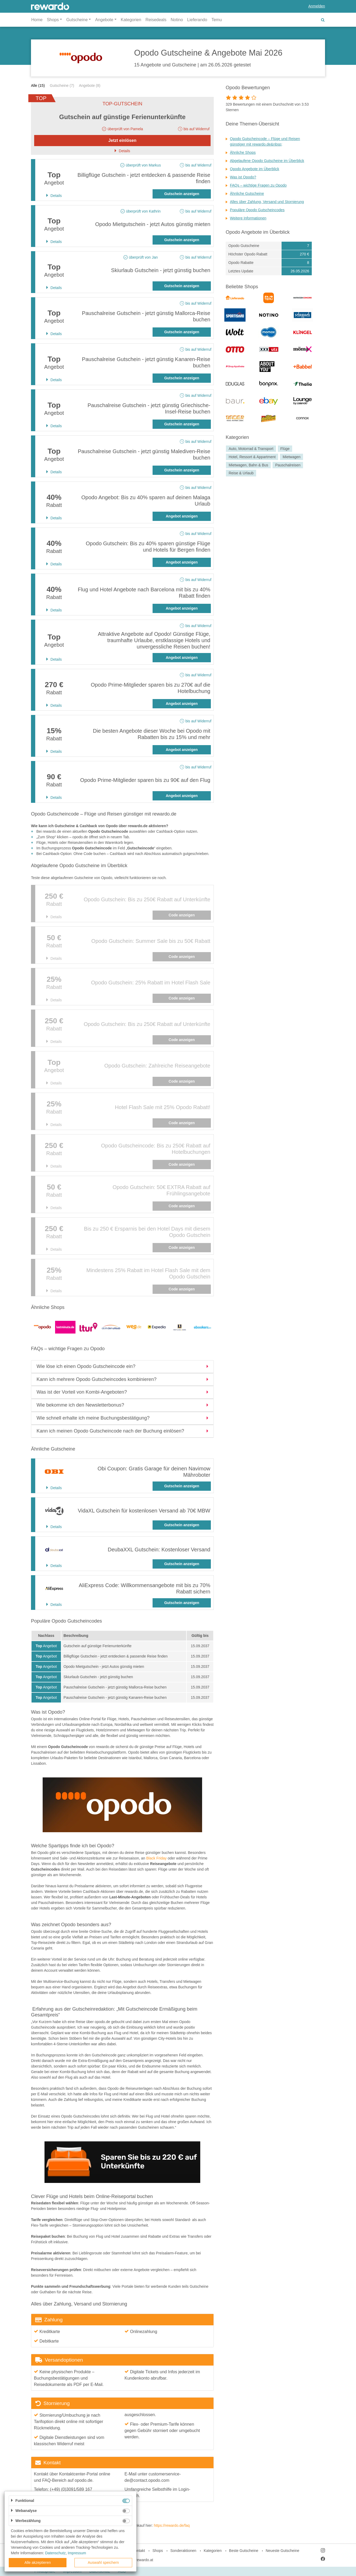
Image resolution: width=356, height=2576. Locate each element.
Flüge (285, 449)
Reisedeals (155, 19)
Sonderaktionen (183, 2550)
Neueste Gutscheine (282, 2550)
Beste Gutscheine (244, 2550)
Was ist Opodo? (243, 177)
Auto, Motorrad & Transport (251, 449)
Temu (216, 19)
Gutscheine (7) (62, 85)
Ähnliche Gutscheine (247, 193)
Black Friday (156, 1858)
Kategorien (131, 19)
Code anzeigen (182, 915)
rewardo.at (144, 2560)
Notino (177, 19)
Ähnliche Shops (243, 152)
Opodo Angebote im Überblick (254, 169)
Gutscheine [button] (77, 19)
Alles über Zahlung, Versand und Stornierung (267, 202)
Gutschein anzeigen (181, 194)
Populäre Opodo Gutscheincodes (257, 210)
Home (37, 19)
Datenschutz (55, 2553)
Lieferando (197, 19)
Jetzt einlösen (122, 140)
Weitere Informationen (248, 218)
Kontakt (138, 2550)
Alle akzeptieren (37, 2562)
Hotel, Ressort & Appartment (252, 457)
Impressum (77, 2553)
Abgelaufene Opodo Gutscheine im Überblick (267, 161)
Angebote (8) (89, 85)
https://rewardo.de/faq (172, 2525)
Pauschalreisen (288, 465)
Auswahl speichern (103, 2562)
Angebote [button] (104, 19)
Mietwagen (292, 457)
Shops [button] (53, 19)
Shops (157, 2550)
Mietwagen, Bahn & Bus (248, 465)
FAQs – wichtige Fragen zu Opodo (258, 185)
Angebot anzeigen (182, 516)
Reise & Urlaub (241, 473)
